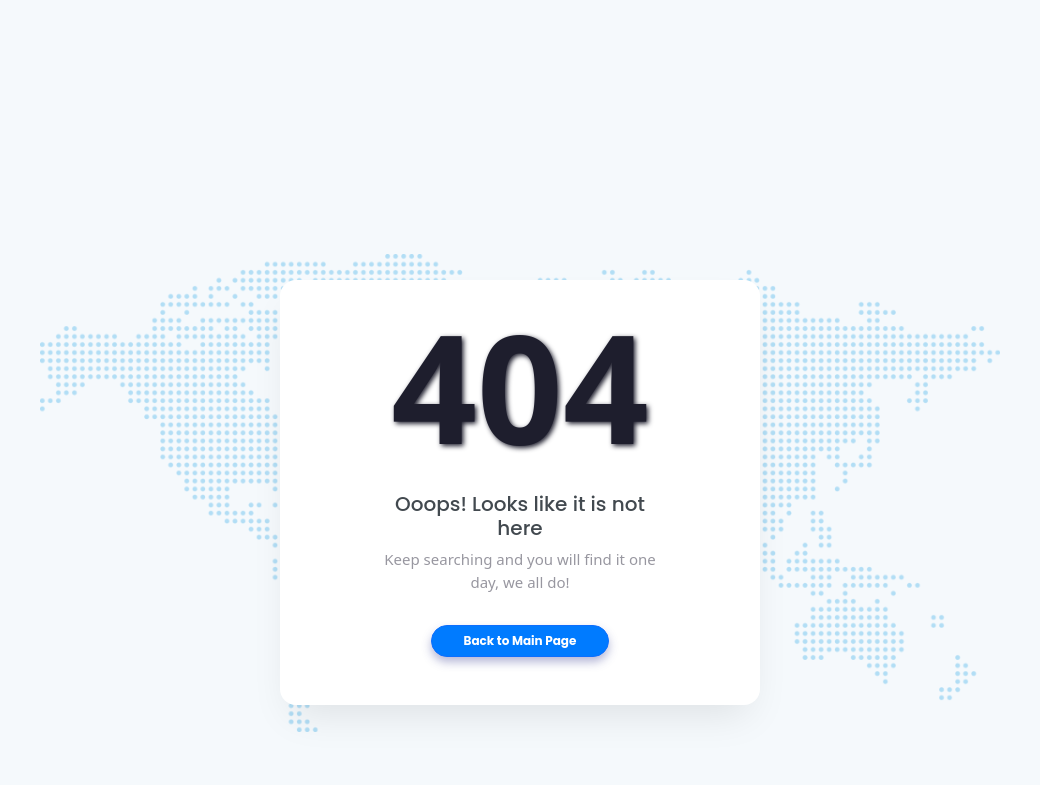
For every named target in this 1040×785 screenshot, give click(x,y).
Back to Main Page (520, 640)
